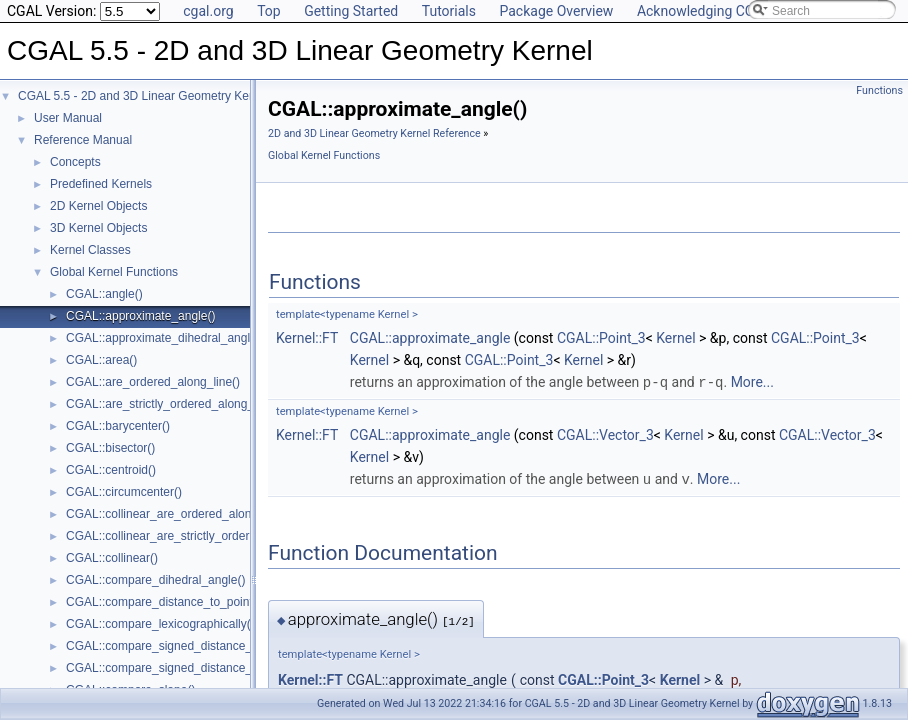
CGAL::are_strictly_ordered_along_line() (173, 404)
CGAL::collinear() (112, 558)
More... (752, 382)
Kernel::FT (307, 338)
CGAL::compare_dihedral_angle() (155, 580)
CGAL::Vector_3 (605, 434)
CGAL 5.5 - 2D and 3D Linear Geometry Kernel (143, 96)
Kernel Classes (90, 250)
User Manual (68, 118)
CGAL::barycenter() (118, 426)
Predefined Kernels (101, 184)
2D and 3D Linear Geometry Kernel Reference (374, 133)
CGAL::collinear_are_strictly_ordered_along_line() (199, 536)
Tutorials (449, 11)
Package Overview (556, 11)
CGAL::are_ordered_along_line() (153, 382)
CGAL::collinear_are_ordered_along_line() (178, 514)
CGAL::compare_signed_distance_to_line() (180, 646)
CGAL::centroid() (111, 470)
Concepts (75, 162)
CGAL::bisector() (110, 448)
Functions (879, 90)
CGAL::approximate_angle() (140, 316)
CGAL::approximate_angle (430, 338)
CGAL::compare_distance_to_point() (163, 602)
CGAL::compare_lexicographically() (160, 624)
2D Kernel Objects (98, 206)
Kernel (675, 338)
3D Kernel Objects (98, 228)
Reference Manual (83, 140)
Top (269, 11)
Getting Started (351, 11)
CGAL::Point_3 (601, 338)
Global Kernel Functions (114, 272)
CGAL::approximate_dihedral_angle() (165, 338)
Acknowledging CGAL (704, 11)
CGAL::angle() (104, 294)
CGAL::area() (101, 360)
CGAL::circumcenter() (124, 492)
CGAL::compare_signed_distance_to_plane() (186, 668)
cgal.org (208, 11)
